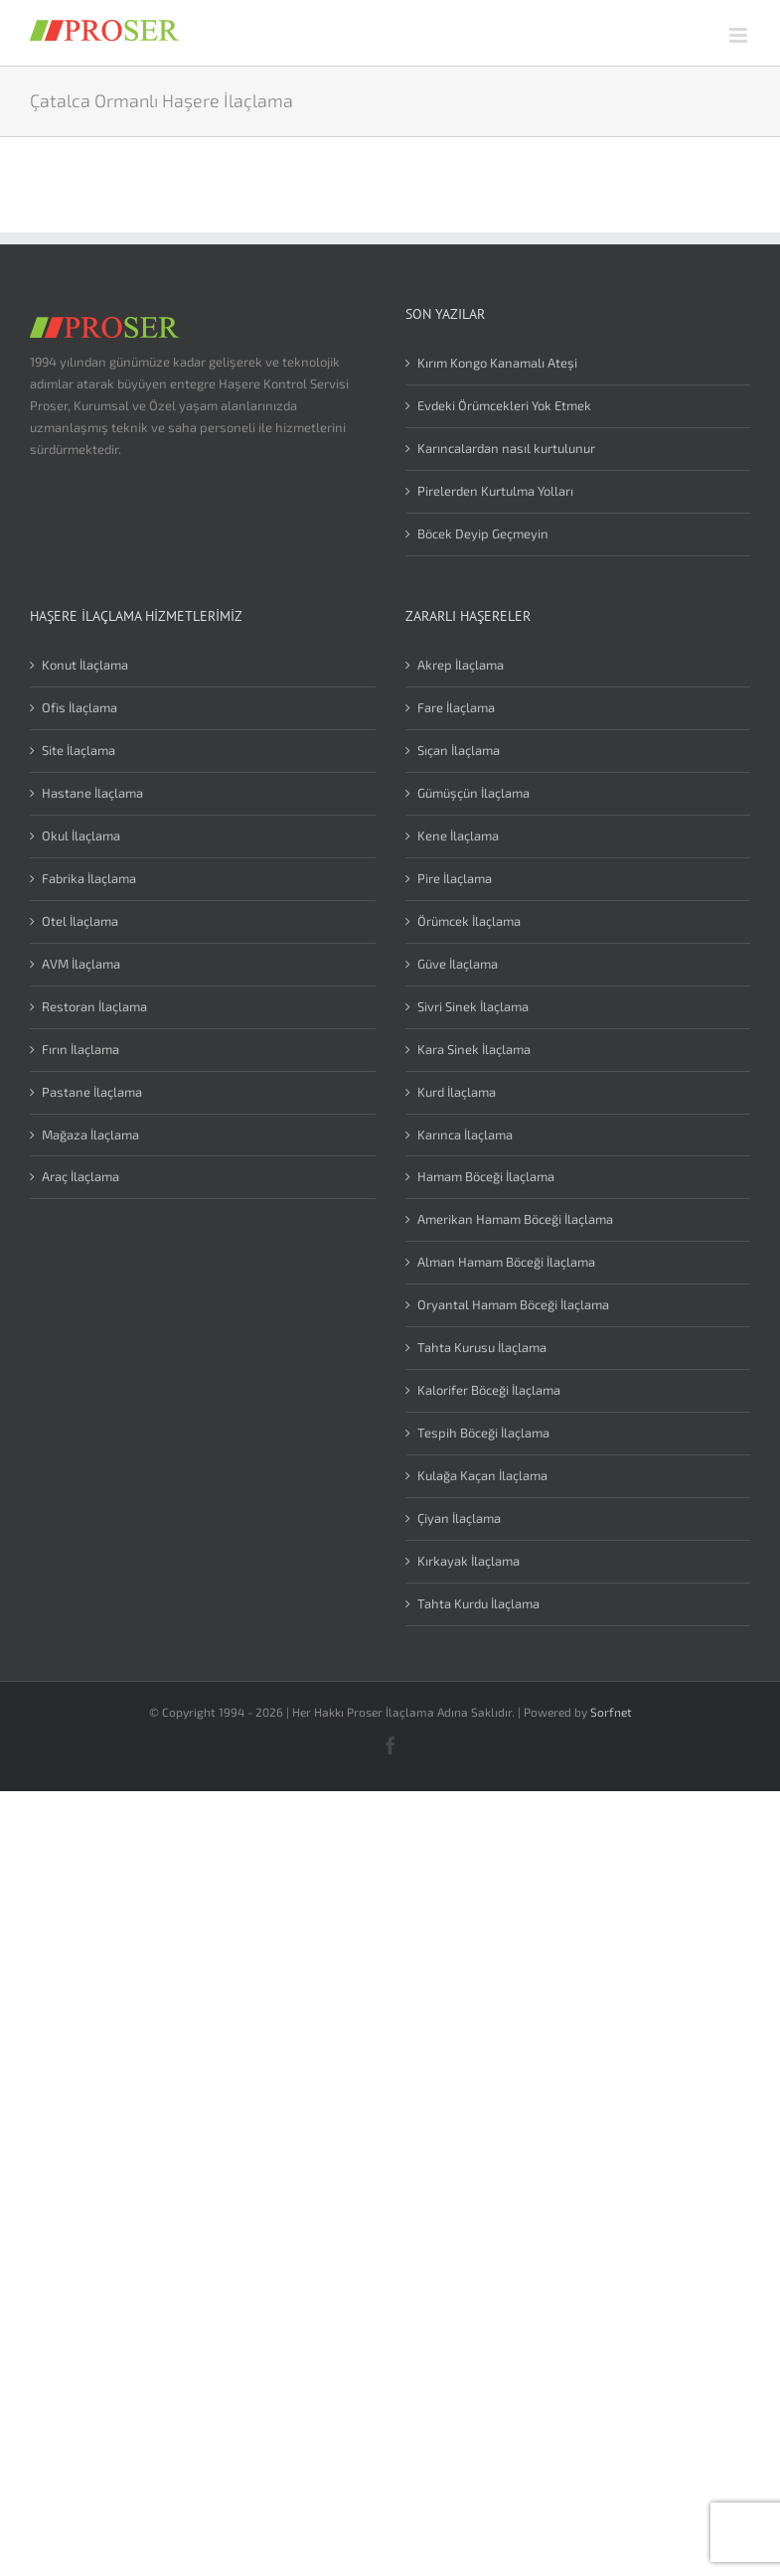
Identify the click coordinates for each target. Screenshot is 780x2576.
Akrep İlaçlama (460, 665)
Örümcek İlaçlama (469, 921)
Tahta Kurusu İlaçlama (481, 1347)
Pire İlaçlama (454, 878)
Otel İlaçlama (80, 921)
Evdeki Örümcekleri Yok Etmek (504, 405)
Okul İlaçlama (81, 835)
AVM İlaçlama (81, 964)
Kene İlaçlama (458, 835)
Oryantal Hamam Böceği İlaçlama (513, 1304)
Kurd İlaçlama (456, 1092)
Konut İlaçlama (85, 665)
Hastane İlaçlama (92, 793)
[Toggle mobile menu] (739, 35)
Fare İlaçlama (456, 707)
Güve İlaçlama (457, 964)
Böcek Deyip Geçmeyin (482, 533)
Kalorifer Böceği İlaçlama (488, 1390)
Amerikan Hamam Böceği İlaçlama (515, 1219)
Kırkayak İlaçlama (468, 1561)
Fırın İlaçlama (80, 1049)
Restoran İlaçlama (94, 1006)
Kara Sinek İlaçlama (474, 1049)
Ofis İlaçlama (79, 707)
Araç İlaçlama (80, 1176)
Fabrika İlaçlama (89, 878)
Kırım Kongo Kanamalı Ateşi (497, 363)
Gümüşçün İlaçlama (473, 793)
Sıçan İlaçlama (458, 750)
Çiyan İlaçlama (459, 1518)
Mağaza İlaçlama (90, 1134)
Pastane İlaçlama (92, 1092)
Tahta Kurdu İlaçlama (478, 1603)
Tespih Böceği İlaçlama (483, 1432)
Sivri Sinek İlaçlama (473, 1006)
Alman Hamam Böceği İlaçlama (506, 1262)
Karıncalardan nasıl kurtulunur (506, 448)
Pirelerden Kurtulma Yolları (495, 491)
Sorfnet (611, 1712)
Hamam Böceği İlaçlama (485, 1176)
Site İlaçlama (78, 750)
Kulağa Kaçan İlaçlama (482, 1475)
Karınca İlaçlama (465, 1134)
